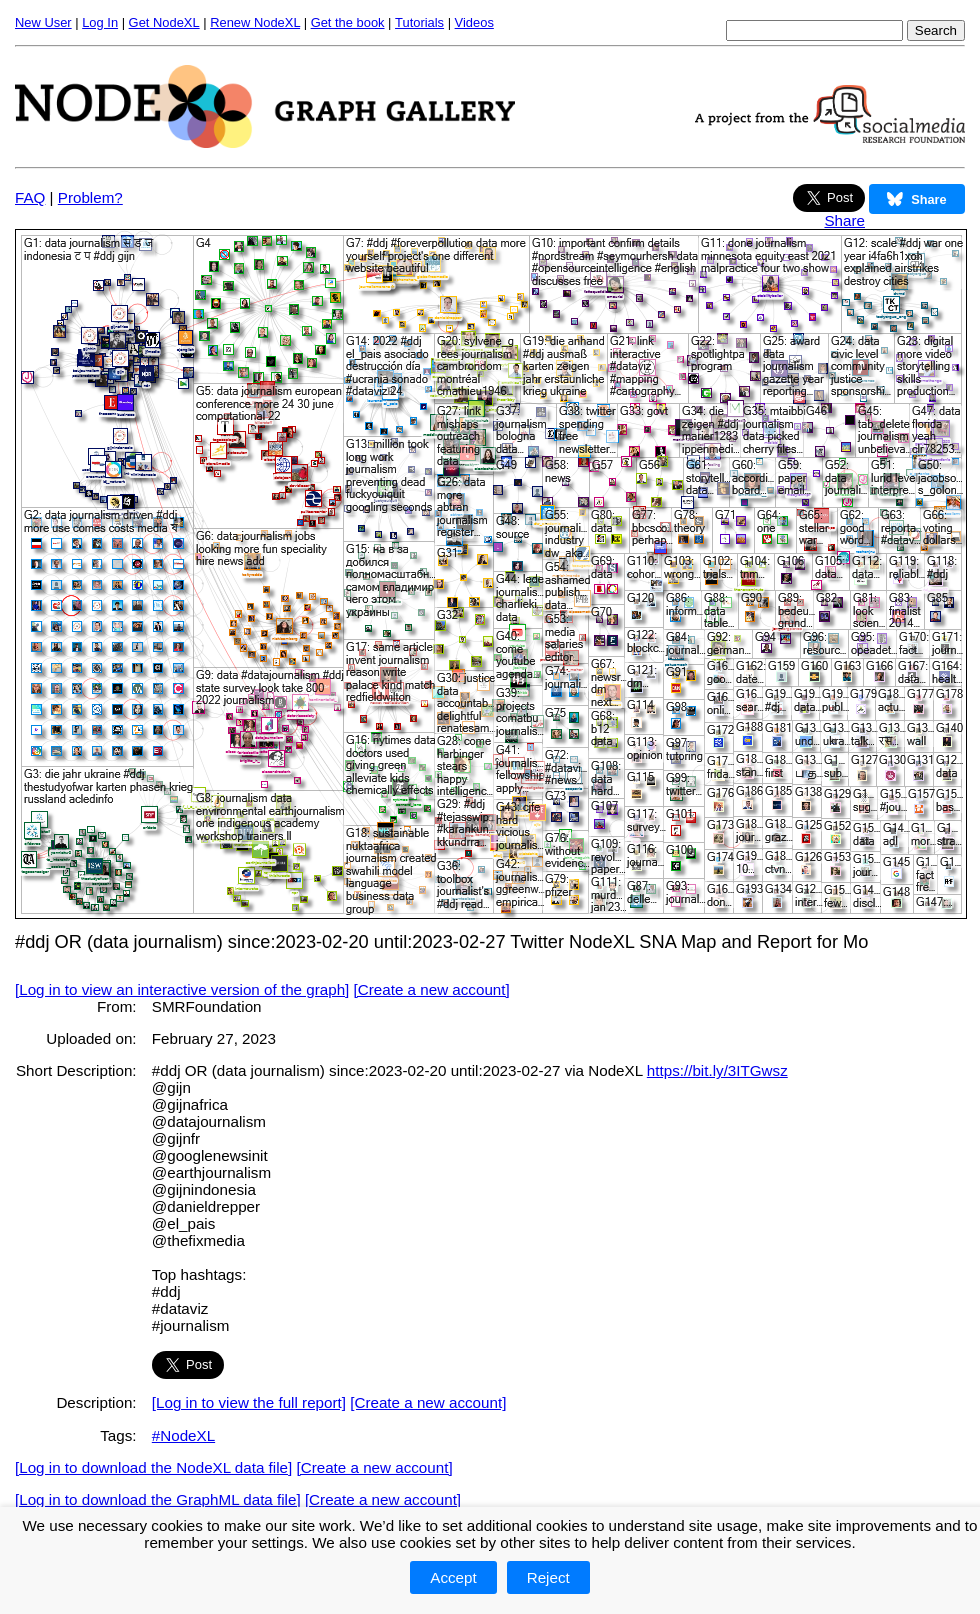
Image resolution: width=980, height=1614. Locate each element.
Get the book (348, 22)
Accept (453, 1577)
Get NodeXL (164, 22)
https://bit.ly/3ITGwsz (717, 1070)
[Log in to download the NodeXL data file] (153, 1467)
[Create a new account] (432, 989)
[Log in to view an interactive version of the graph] (182, 989)
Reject (548, 1577)
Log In (100, 22)
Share (844, 220)
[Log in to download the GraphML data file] (158, 1499)
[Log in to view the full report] (249, 1402)
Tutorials (419, 22)
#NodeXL (183, 1435)
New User (43, 22)
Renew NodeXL (255, 22)
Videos (474, 22)
